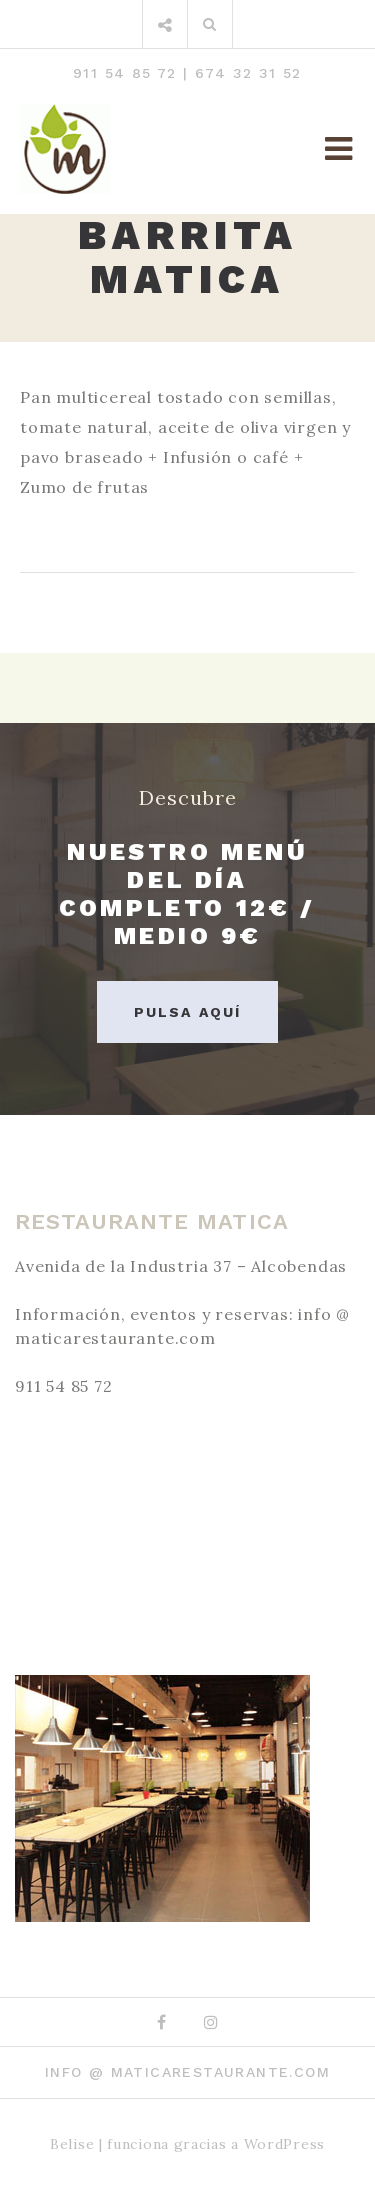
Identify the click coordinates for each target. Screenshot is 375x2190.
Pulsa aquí (187, 1012)
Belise (72, 2144)
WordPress (284, 2144)
